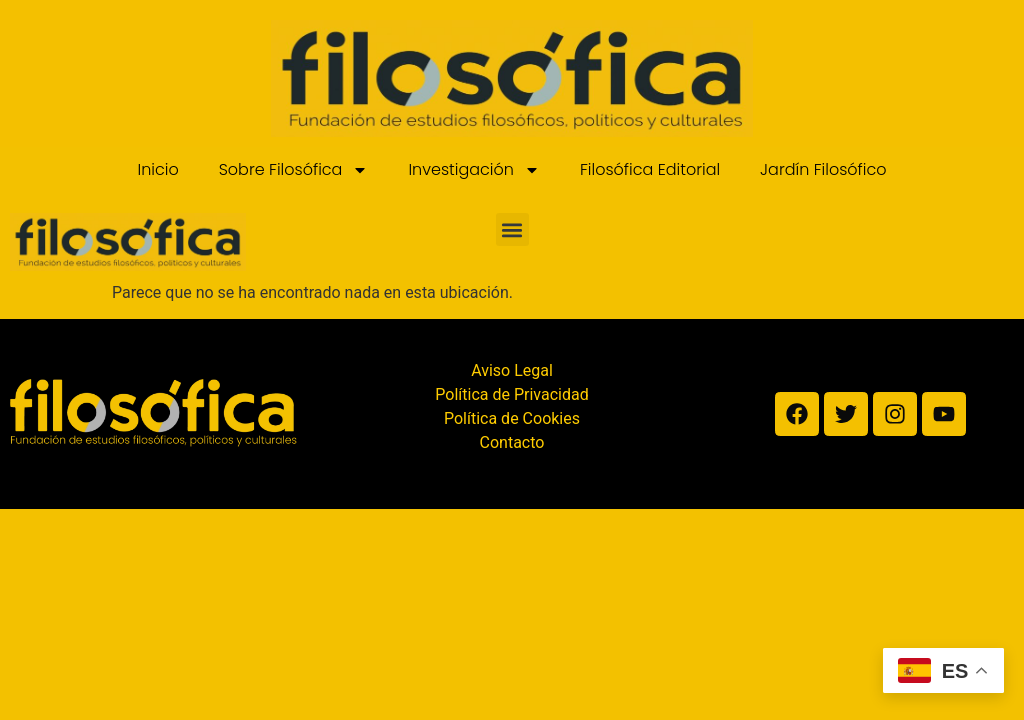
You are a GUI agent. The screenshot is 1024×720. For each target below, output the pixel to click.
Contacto (512, 442)
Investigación (474, 170)
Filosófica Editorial (650, 169)
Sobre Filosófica (294, 170)
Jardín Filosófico (823, 169)
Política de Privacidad (511, 394)
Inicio (157, 169)
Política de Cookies (512, 418)
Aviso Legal (512, 370)
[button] (512, 229)
